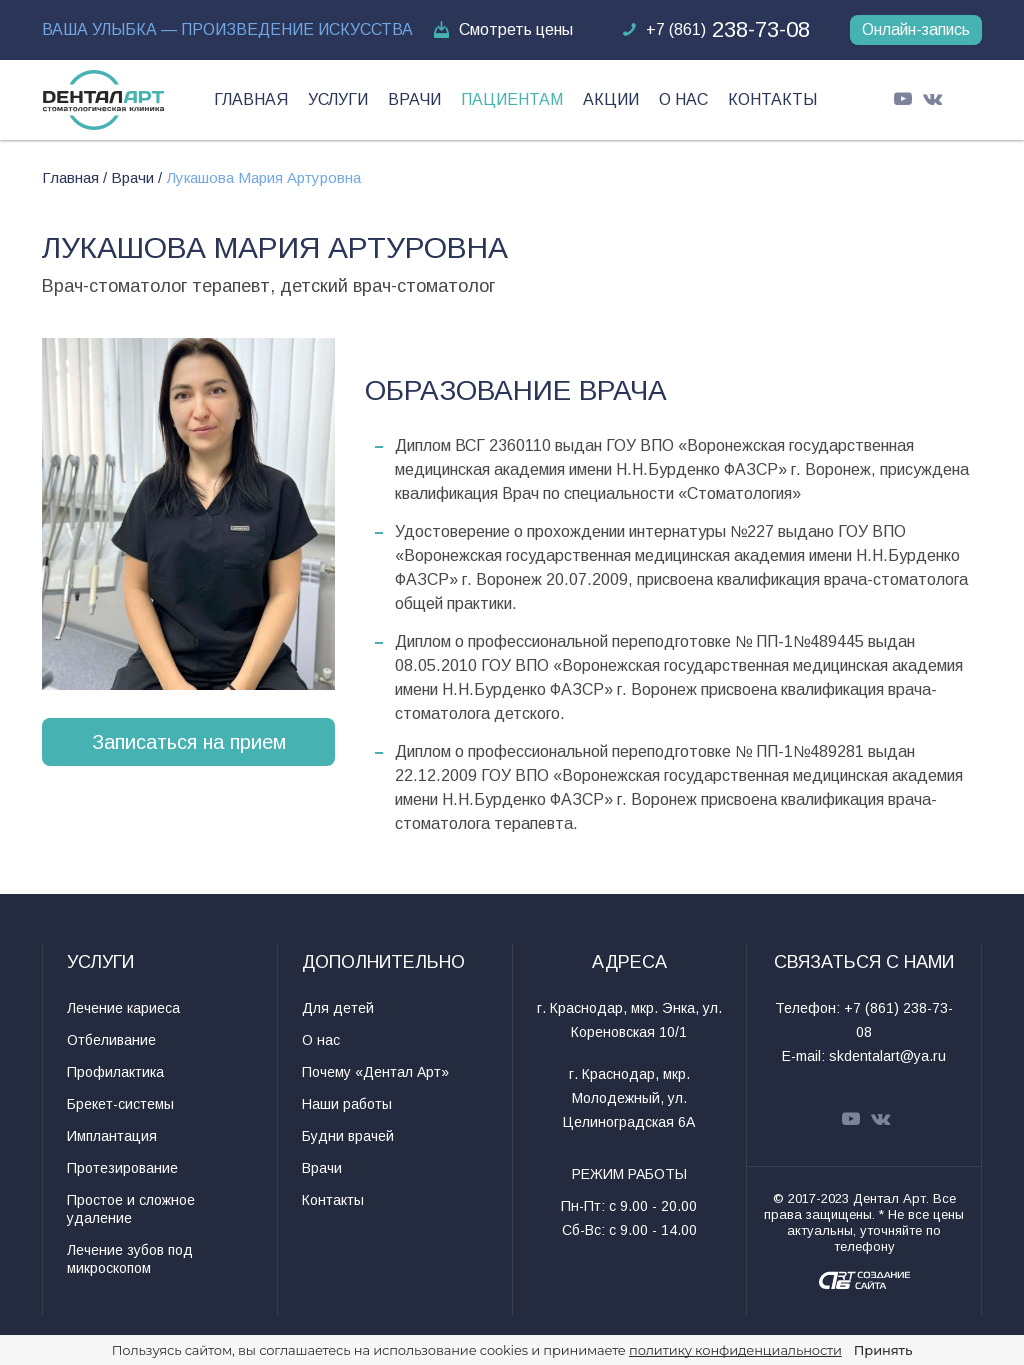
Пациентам (512, 99)
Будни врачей (348, 1136)
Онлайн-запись (916, 29)
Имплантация (112, 1136)
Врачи (414, 99)
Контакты (772, 99)
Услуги (338, 99)
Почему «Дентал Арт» (375, 1072)
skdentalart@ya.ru (887, 1056)
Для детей (338, 1008)
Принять (883, 1350)
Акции (611, 99)
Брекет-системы (120, 1104)
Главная (251, 99)
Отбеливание (111, 1040)
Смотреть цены (502, 30)
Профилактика (115, 1072)
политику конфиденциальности (735, 1350)
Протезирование (122, 1168)
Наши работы (347, 1104)
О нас (683, 99)
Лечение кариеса (123, 1008)
